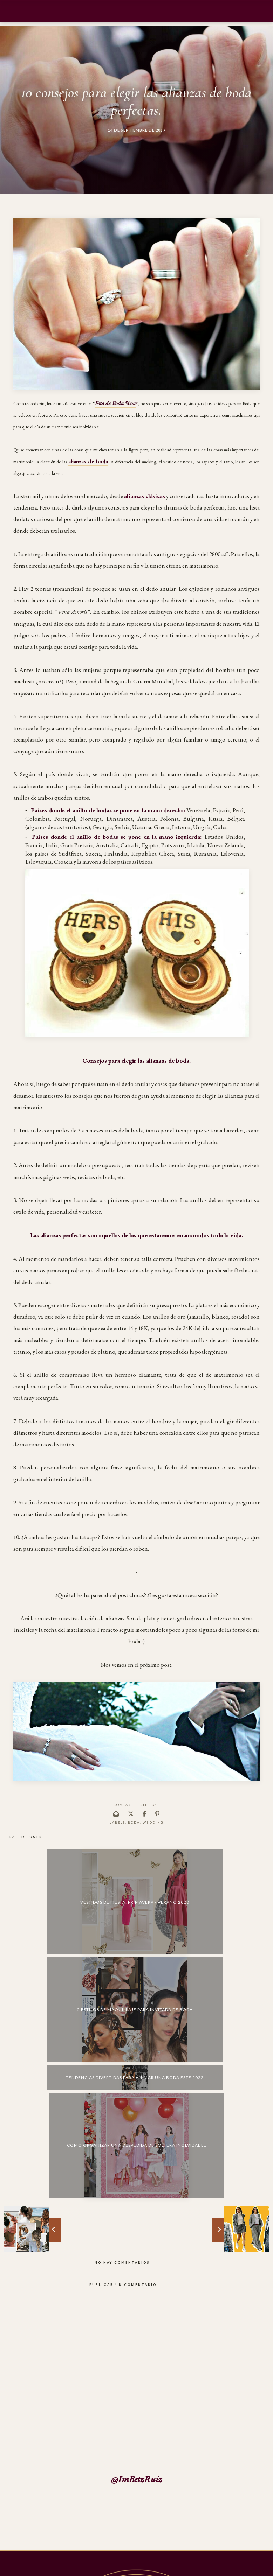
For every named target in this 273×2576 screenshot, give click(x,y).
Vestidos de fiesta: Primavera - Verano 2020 (35, 1881)
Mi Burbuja (32, 2566)
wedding (153, 1822)
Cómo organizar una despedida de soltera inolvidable (237, 1881)
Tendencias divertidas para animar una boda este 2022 (170, 1862)
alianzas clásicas (144, 496)
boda (134, 1822)
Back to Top (254, 2566)
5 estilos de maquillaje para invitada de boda (102, 1881)
